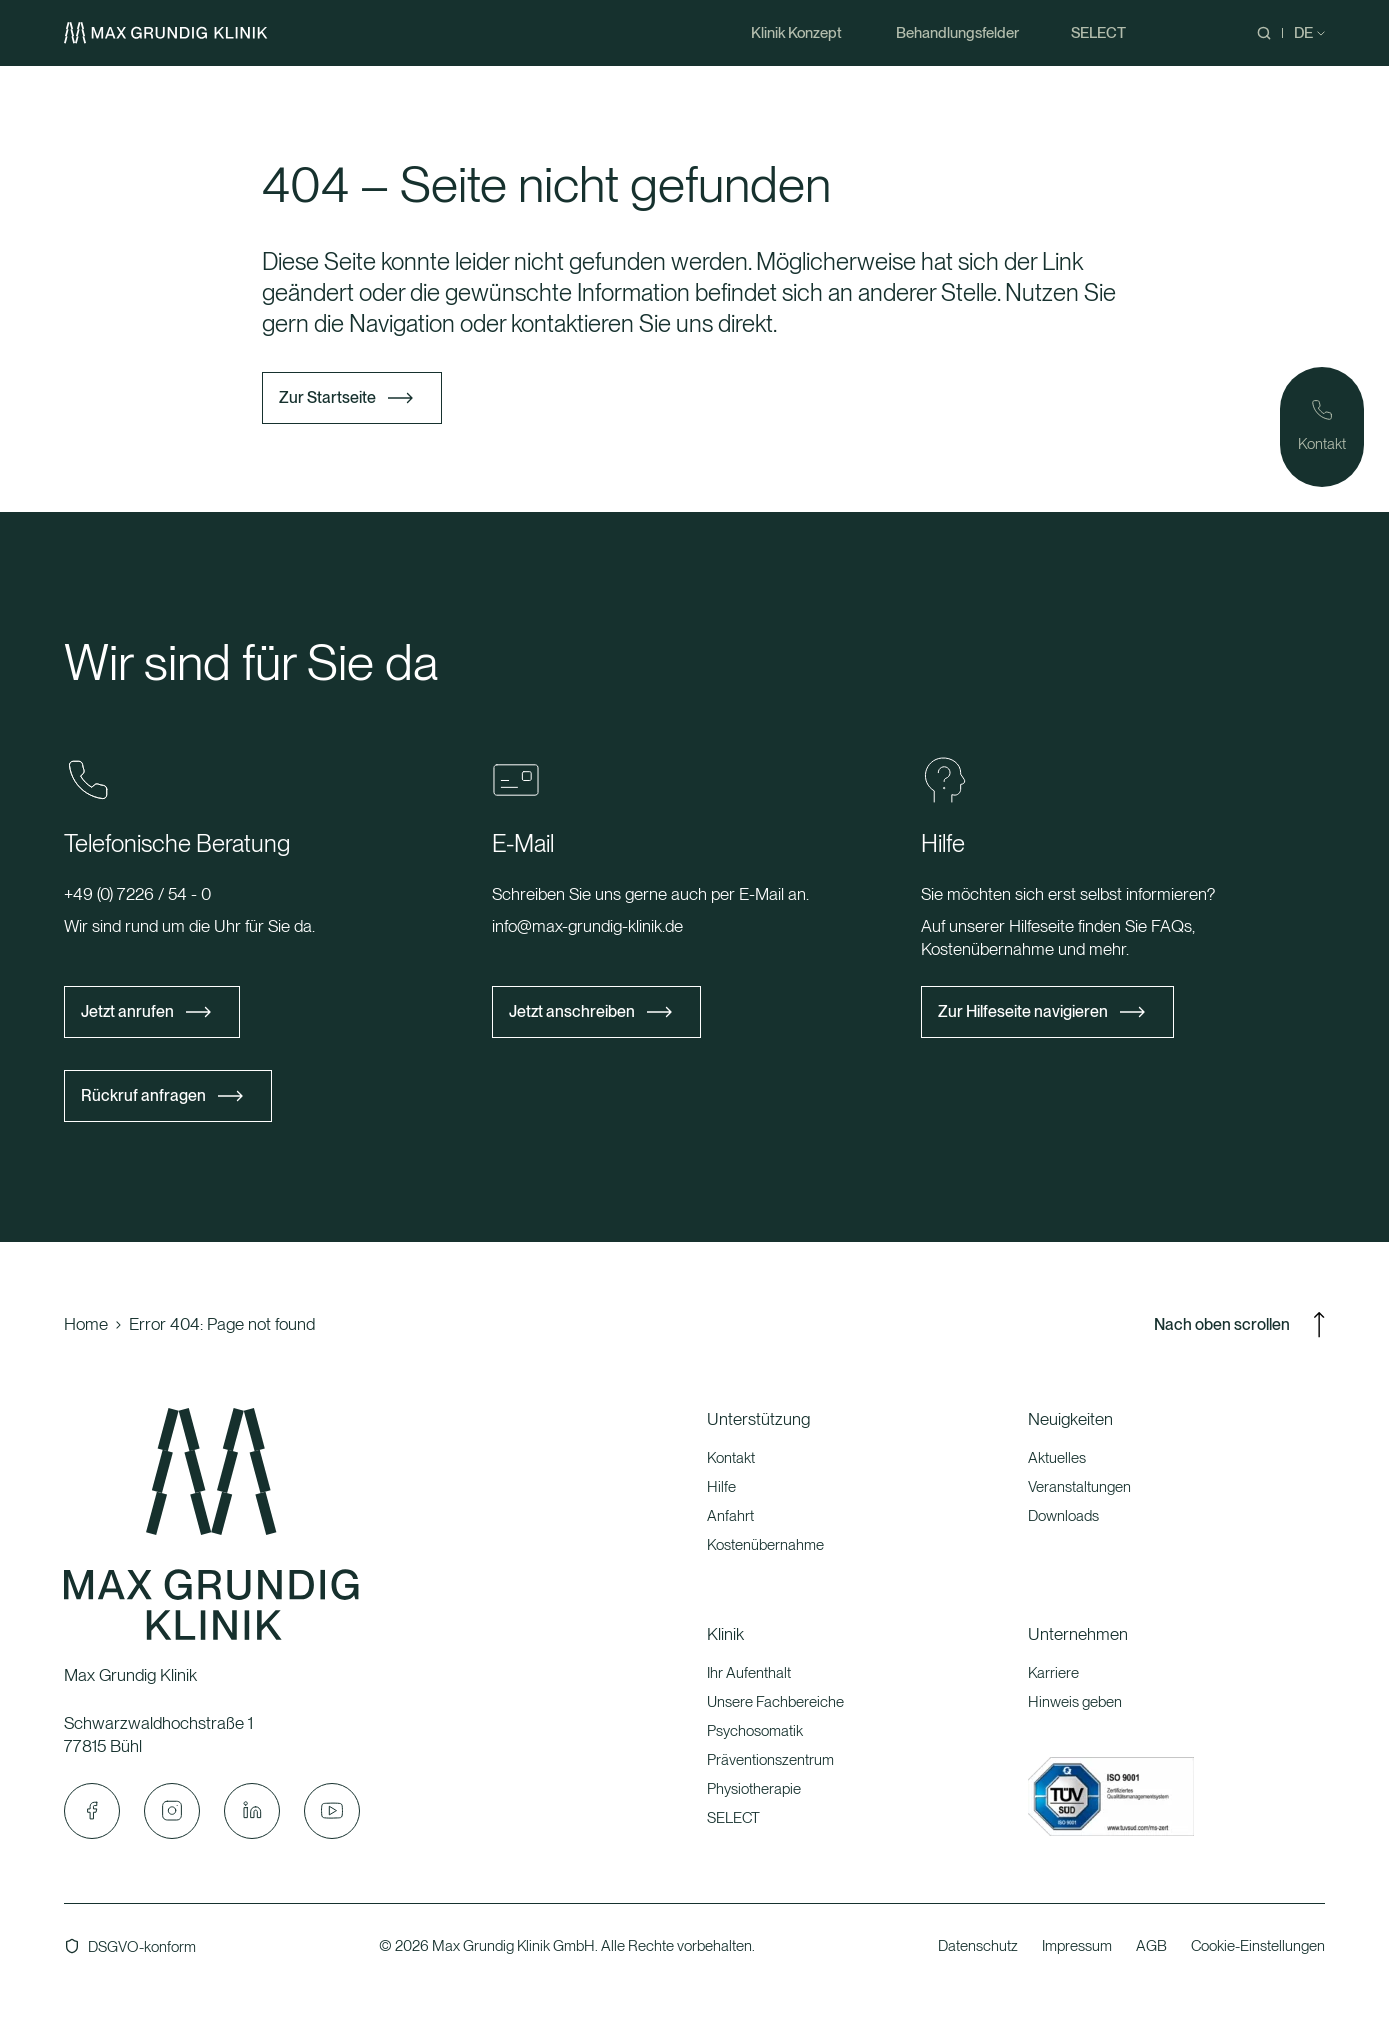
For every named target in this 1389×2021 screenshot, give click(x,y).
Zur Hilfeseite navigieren (1023, 1011)
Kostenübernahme (765, 1545)
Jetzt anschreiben (572, 1011)
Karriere (1053, 1673)
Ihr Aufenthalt (749, 1673)
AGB (1151, 1946)
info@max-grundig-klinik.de (587, 926)
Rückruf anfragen (143, 1095)
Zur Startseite (327, 397)
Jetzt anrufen (127, 1011)
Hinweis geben (1075, 1702)
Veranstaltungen (1079, 1487)
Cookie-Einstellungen (1258, 1946)
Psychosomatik (755, 1731)
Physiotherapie (754, 1789)
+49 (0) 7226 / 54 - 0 (137, 894)
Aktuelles (1057, 1458)
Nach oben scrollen (1239, 1325)
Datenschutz (978, 1946)
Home (86, 1324)
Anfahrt (730, 1516)
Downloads (1063, 1516)
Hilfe (721, 1487)
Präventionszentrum (770, 1760)
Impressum (1077, 1946)
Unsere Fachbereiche (775, 1702)
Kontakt (731, 1458)
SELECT (733, 1818)
